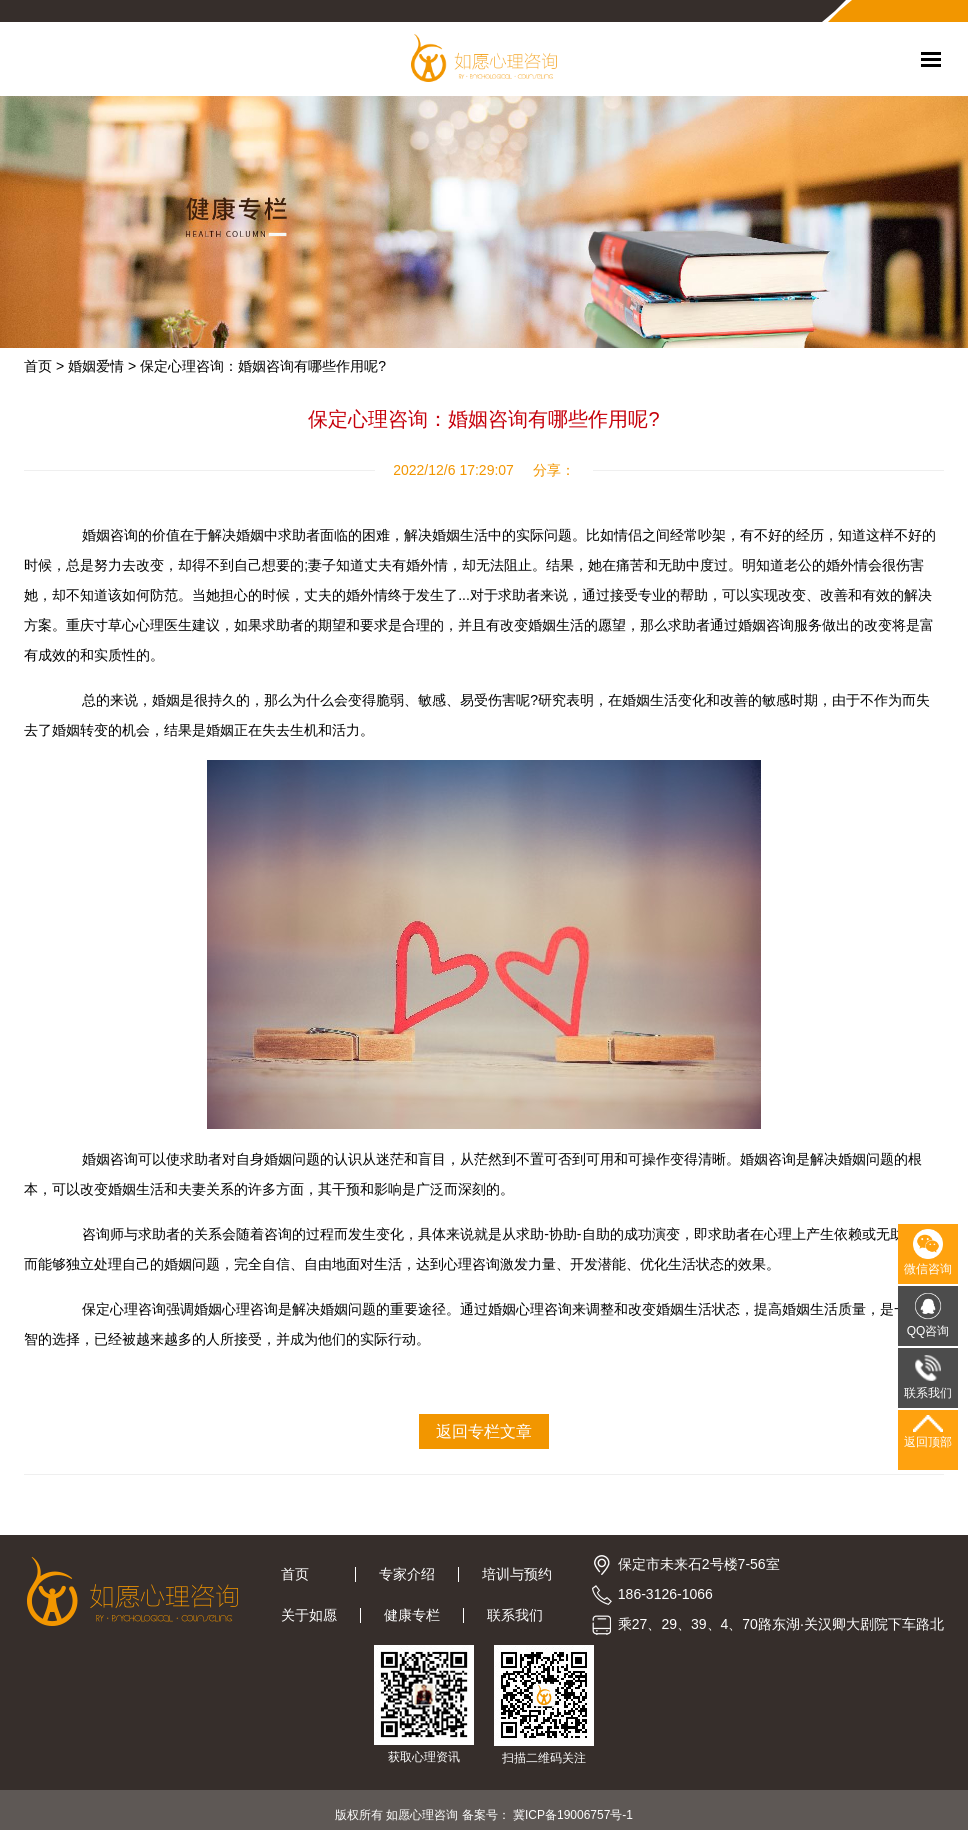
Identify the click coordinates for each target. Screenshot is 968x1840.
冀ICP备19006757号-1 (573, 1815)
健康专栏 (412, 1615)
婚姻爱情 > (102, 366)
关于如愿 (309, 1615)
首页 (306, 1574)
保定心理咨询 (124, 1309)
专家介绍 (407, 1574)
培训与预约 (517, 1574)
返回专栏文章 (484, 1431)
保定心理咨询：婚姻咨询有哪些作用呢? (263, 366)
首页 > (44, 366)
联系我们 (515, 1615)
